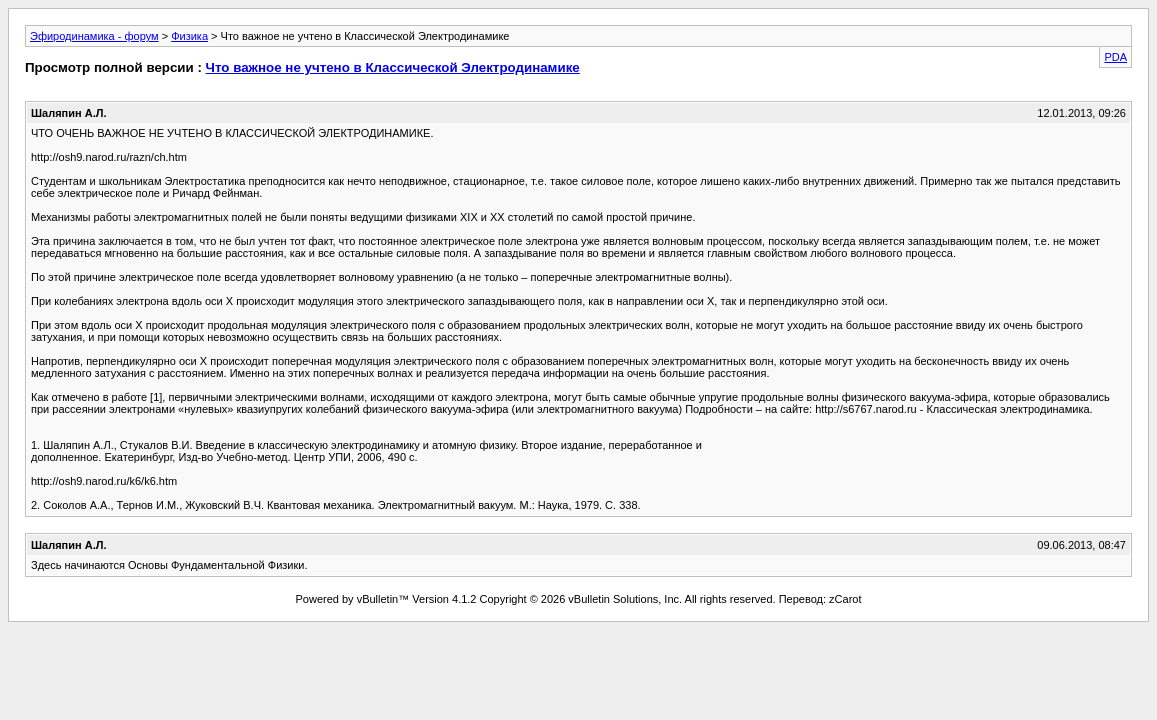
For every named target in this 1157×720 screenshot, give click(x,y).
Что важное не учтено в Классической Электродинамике (393, 67)
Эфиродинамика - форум (94, 36)
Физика (189, 36)
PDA (1115, 57)
